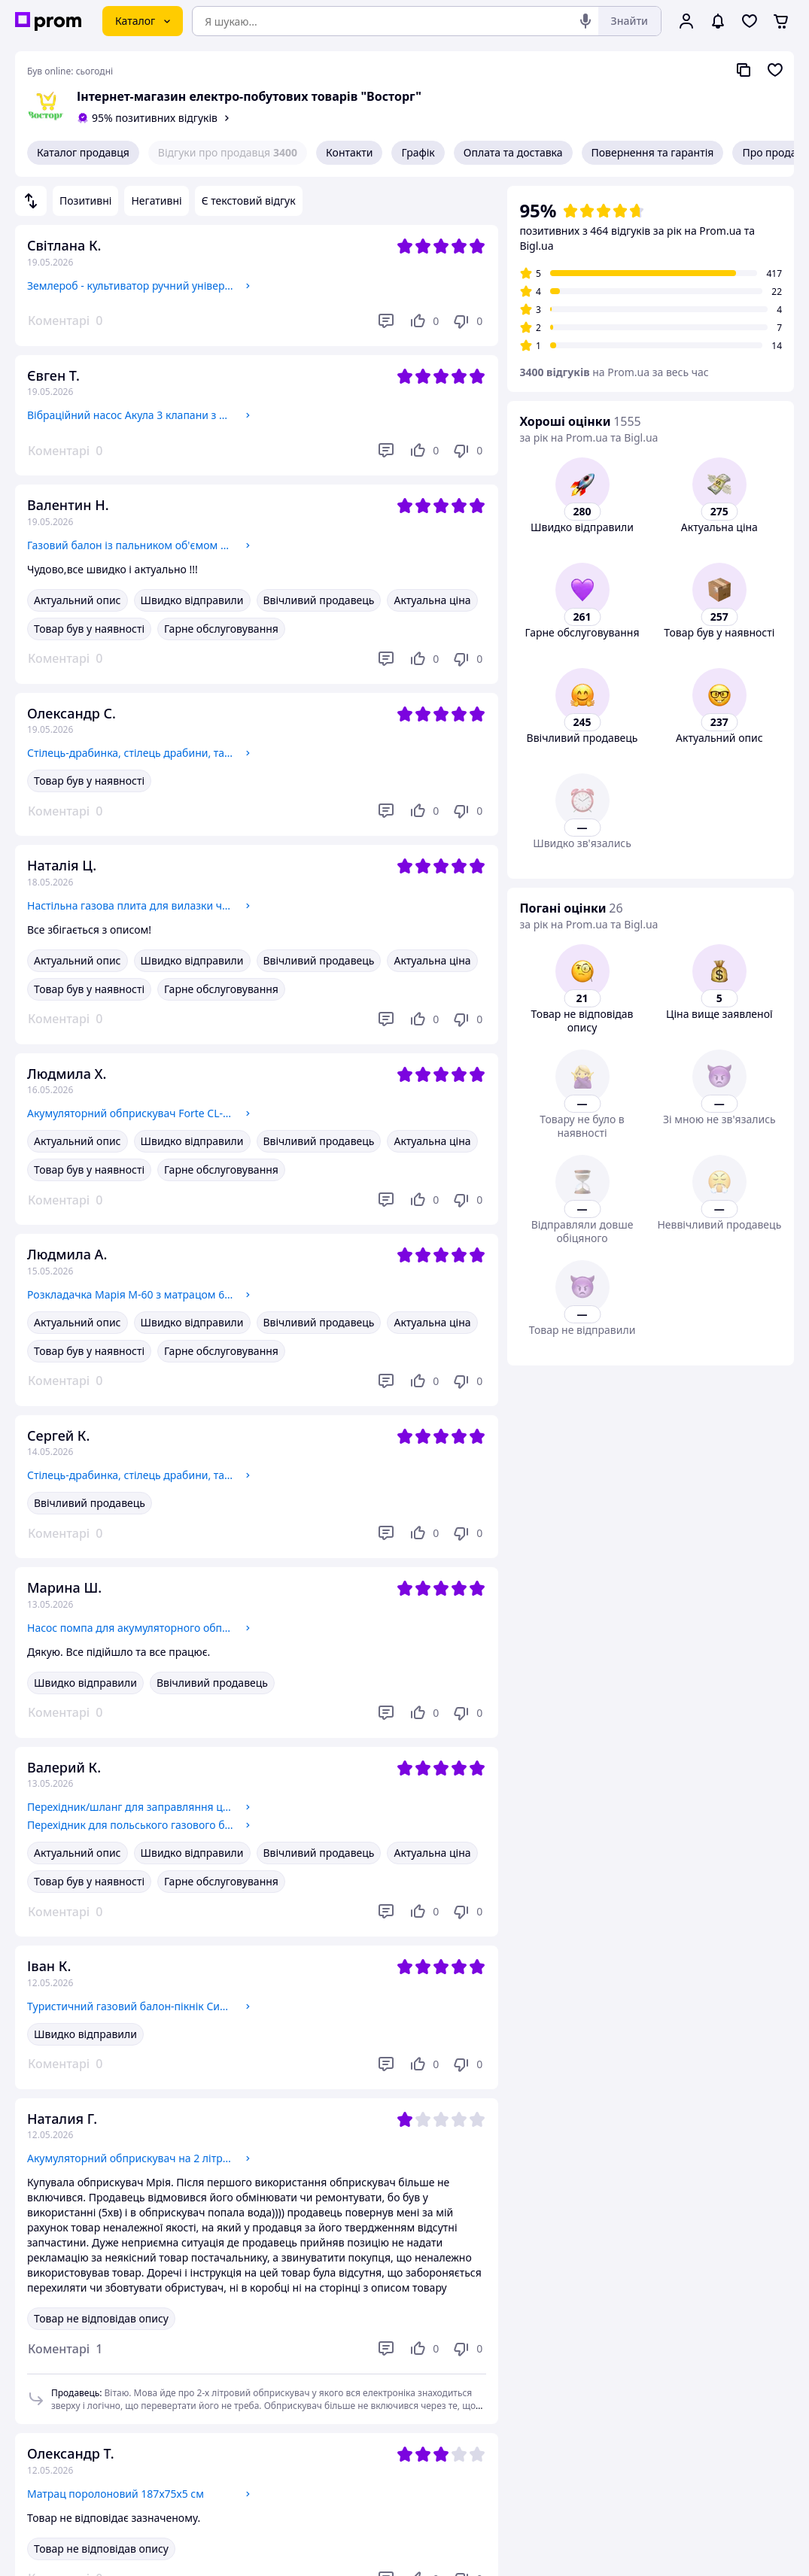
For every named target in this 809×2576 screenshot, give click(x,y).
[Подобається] (424, 321)
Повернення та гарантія (653, 152)
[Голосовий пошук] (585, 21)
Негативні (156, 200)
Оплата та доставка (513, 152)
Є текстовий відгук (249, 200)
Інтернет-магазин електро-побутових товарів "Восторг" (249, 96)
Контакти (349, 152)
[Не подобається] (467, 321)
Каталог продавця (83, 152)
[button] (65, 2349)
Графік (417, 152)
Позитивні (85, 200)
